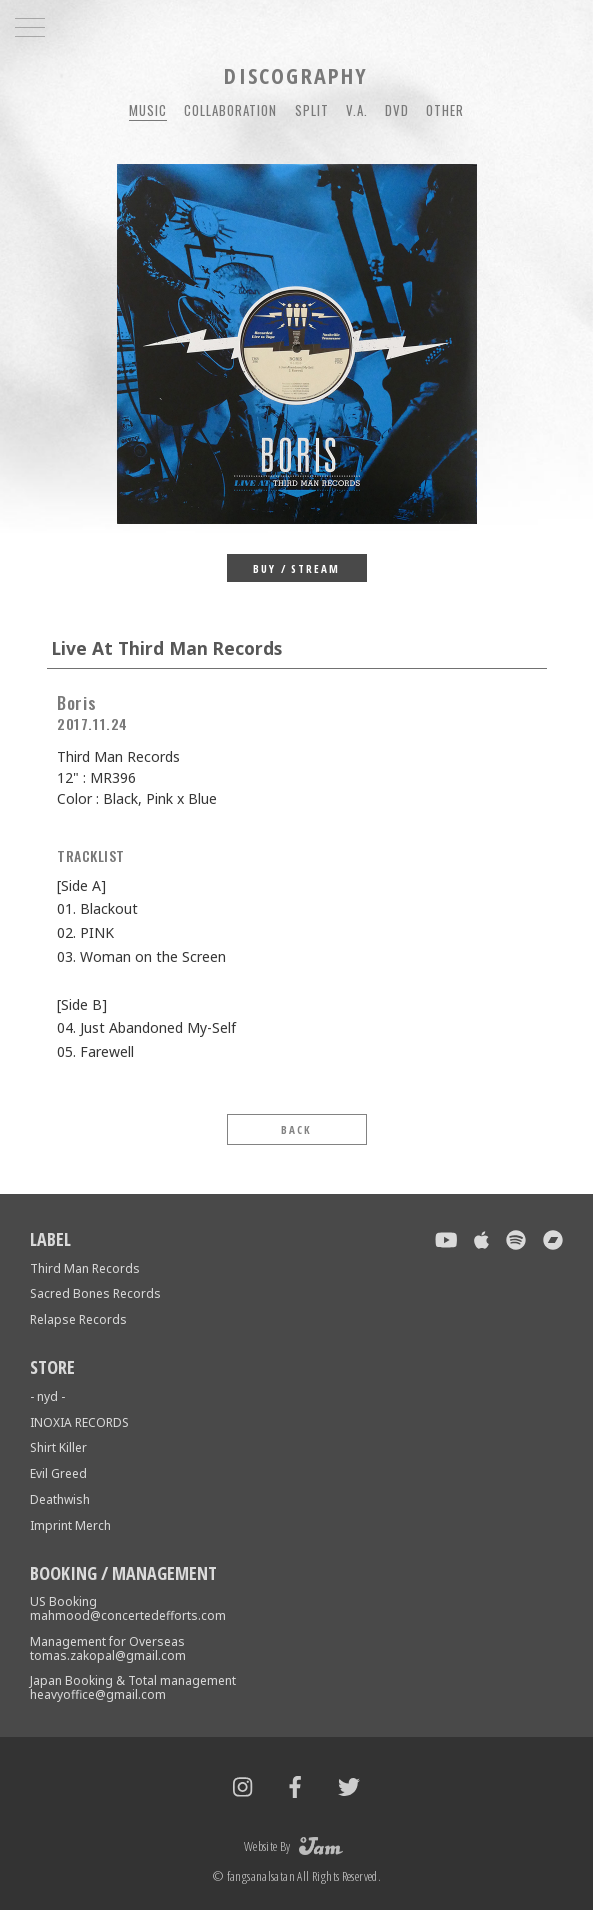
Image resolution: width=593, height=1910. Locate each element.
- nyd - (47, 1396)
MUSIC (148, 110)
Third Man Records (85, 1268)
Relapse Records (78, 1319)
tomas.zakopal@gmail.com (108, 1655)
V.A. (357, 110)
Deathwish (60, 1499)
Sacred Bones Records (95, 1293)
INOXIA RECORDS (79, 1422)
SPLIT (312, 110)
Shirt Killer (58, 1447)
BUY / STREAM (297, 568)
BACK (296, 1129)
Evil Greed (58, 1473)
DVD (397, 110)
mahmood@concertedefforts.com (128, 1615)
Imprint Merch (70, 1525)
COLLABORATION (231, 110)
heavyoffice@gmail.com (98, 1694)
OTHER (445, 110)
